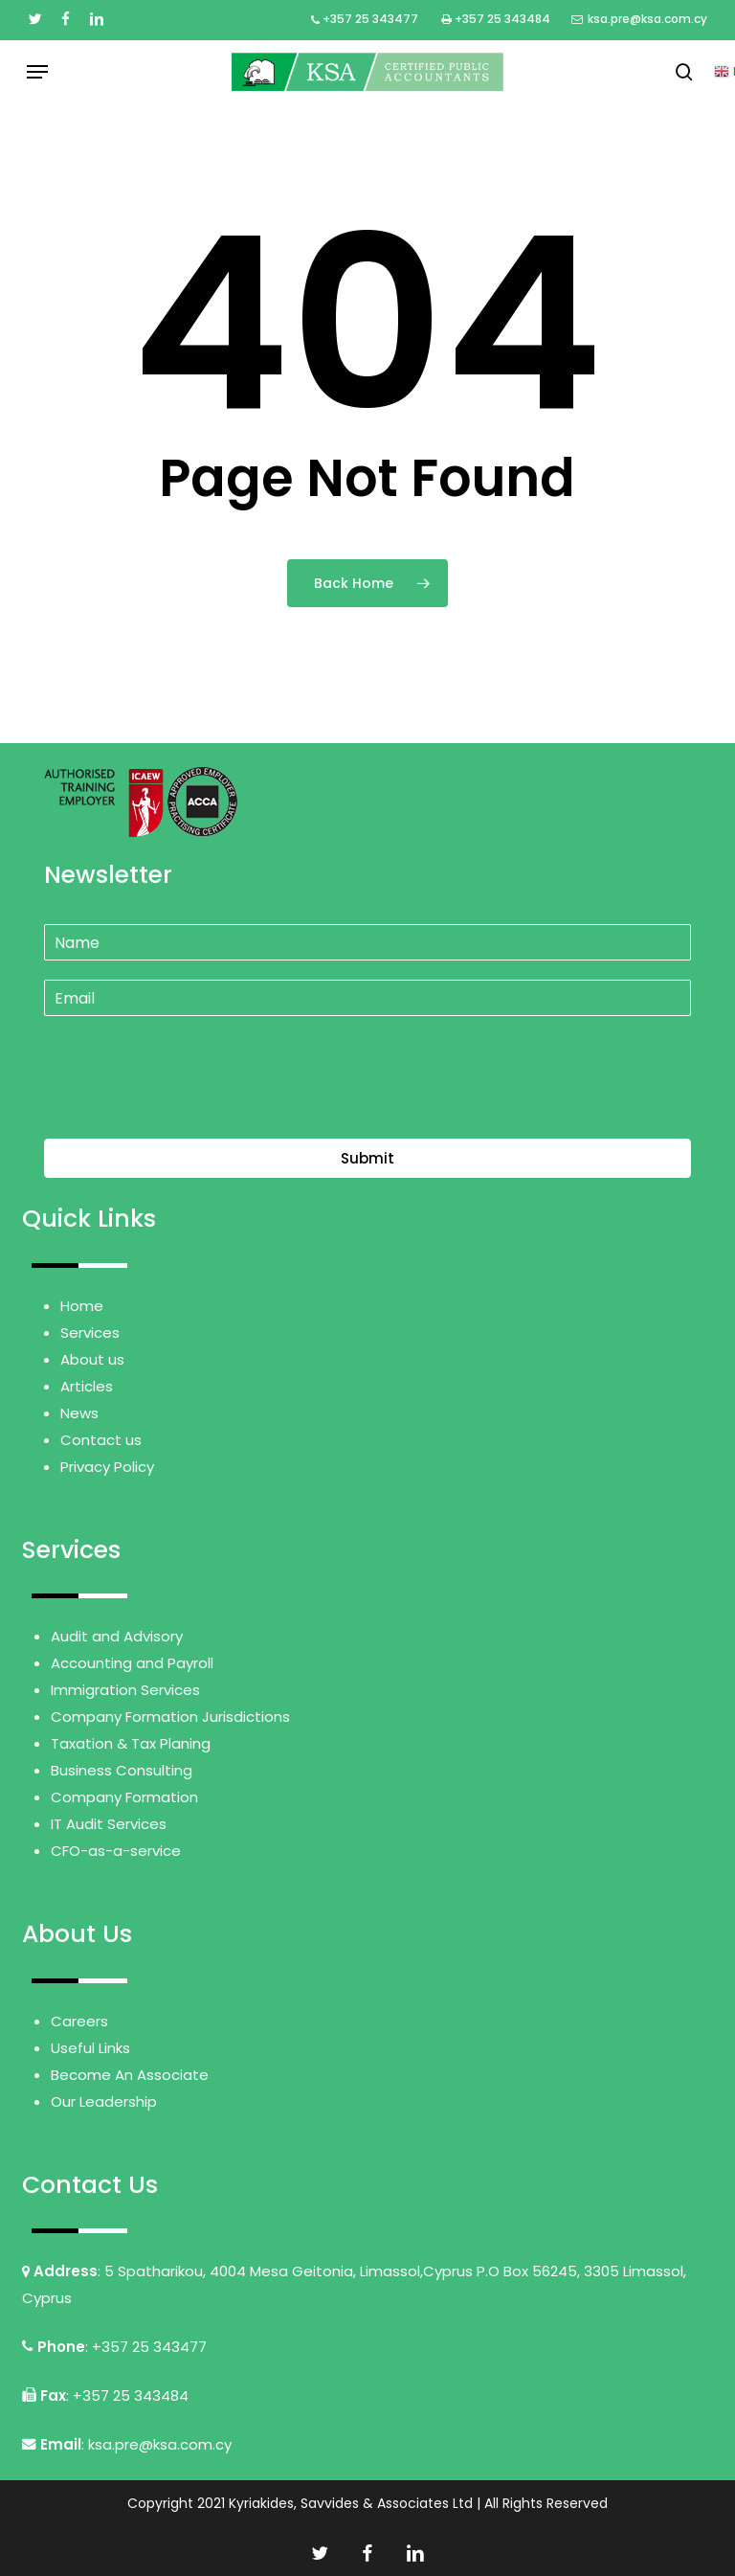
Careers (79, 2021)
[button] (37, 71)
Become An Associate (130, 2075)
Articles (86, 1386)
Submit (367, 1158)
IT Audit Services (109, 1824)
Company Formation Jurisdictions (170, 1716)
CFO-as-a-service (116, 1851)
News (79, 1413)
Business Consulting (121, 1770)
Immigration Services (125, 1690)
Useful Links (90, 2048)
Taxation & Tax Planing (131, 1743)
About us (92, 1359)
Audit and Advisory (117, 1636)
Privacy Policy (107, 1467)
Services (90, 1332)
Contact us (101, 1440)
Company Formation (124, 1797)
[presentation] (189, 1107)
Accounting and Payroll (132, 1663)
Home (81, 1306)
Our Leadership (104, 2101)
